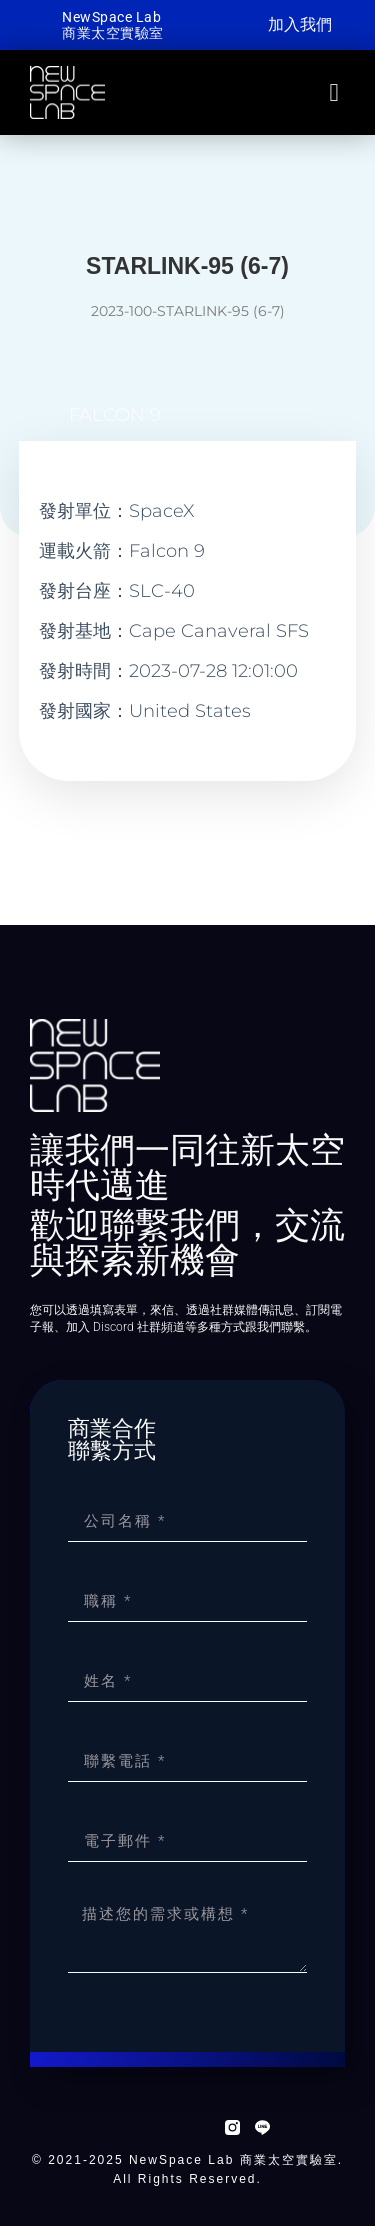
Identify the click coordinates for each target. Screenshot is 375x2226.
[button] (334, 93)
